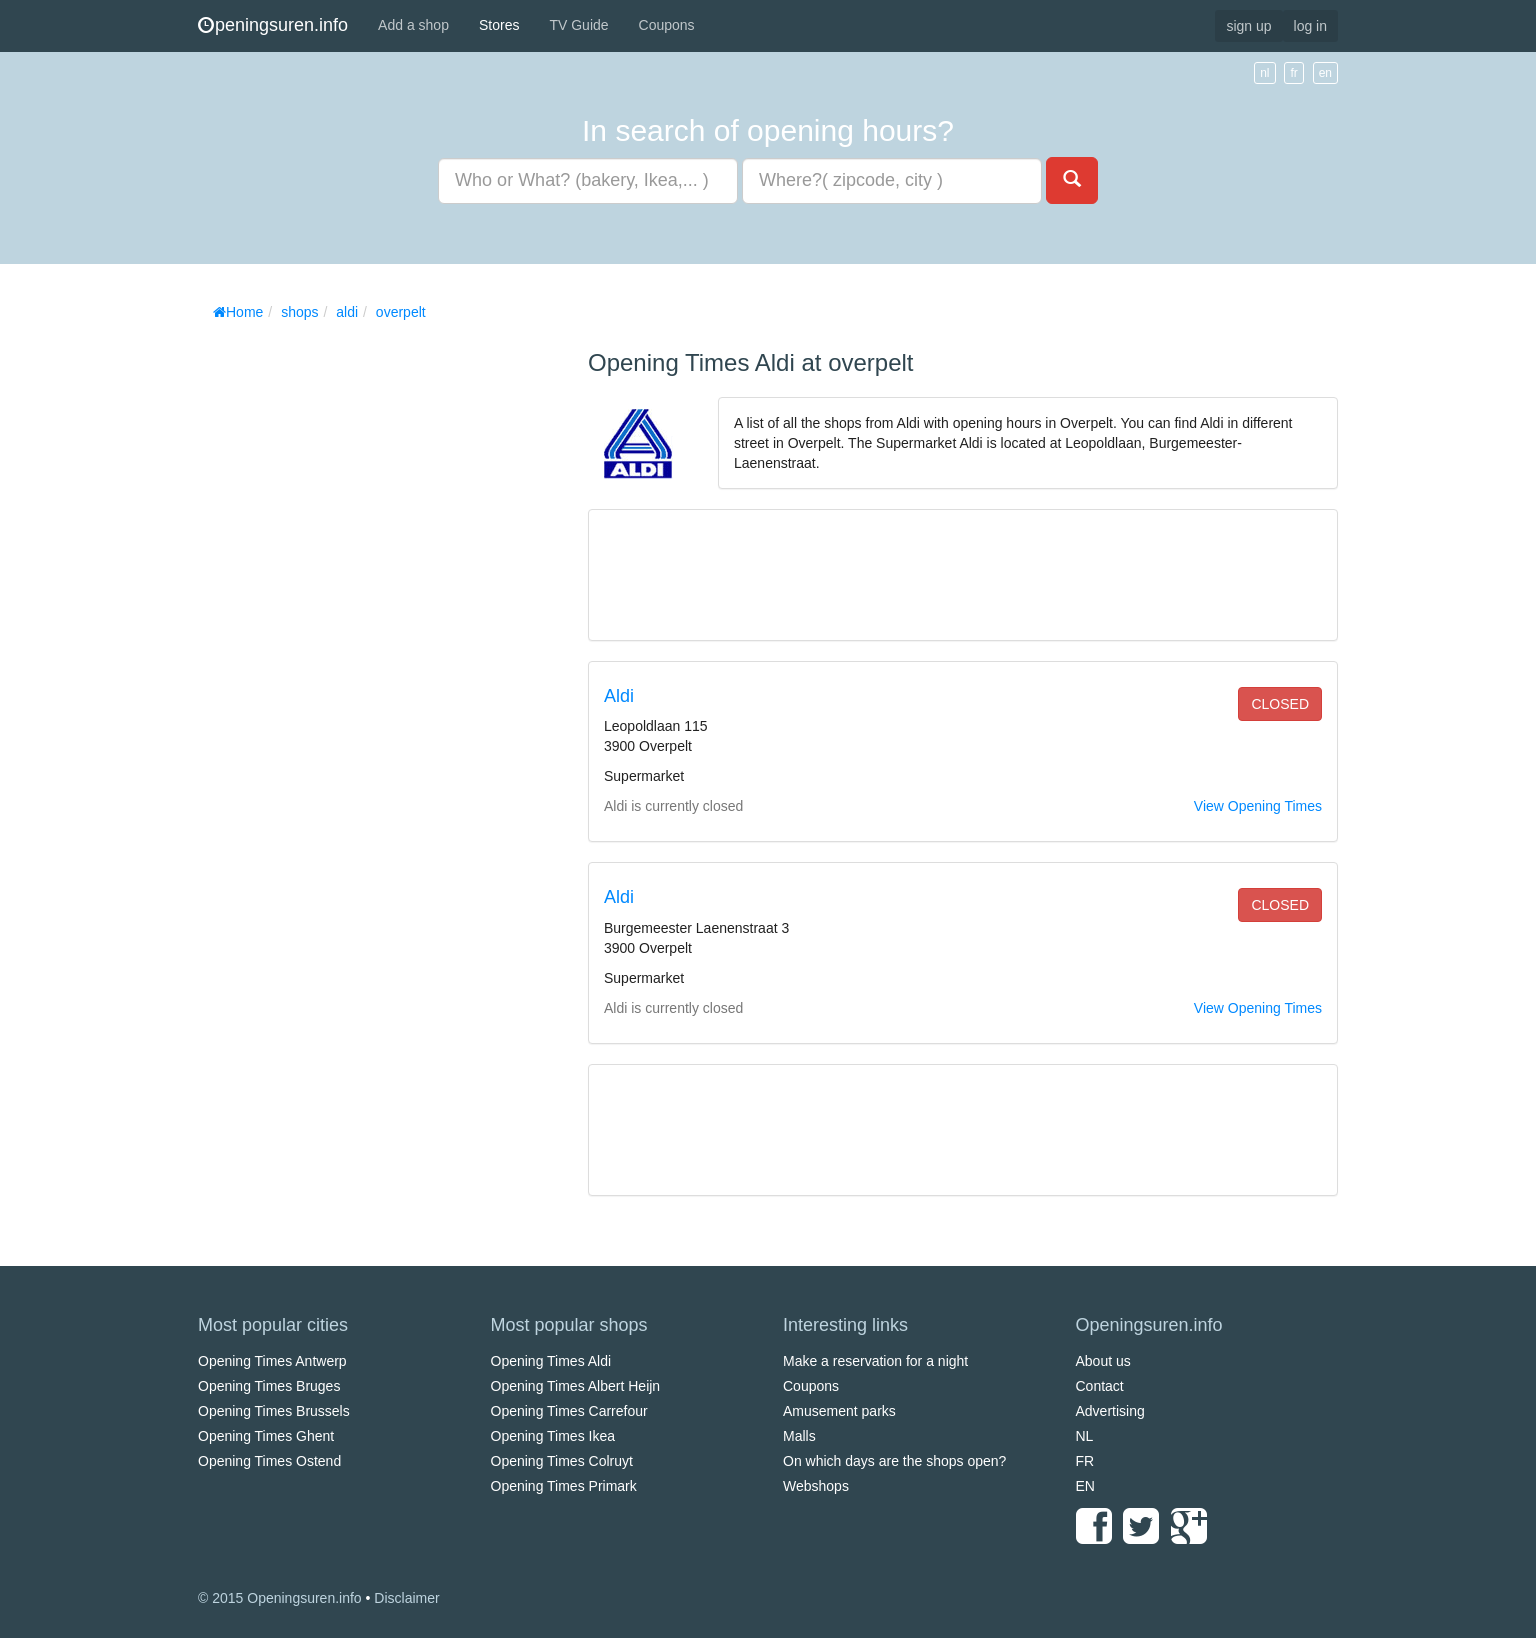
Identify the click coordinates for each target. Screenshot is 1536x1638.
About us (1103, 1361)
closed (1280, 704)
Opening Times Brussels (274, 1411)
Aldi (619, 696)
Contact (1100, 1386)
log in (1310, 26)
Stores (499, 25)
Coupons (667, 25)
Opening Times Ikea (553, 1436)
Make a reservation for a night (875, 1361)
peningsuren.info (273, 25)
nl (1264, 73)
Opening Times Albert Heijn (576, 1386)
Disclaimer (406, 1598)
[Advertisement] (348, 630)
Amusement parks (839, 1411)
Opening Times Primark (564, 1486)
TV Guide (578, 25)
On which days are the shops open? (894, 1461)
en (1325, 73)
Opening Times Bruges (269, 1386)
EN (1085, 1486)
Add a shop (413, 25)
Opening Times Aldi (551, 1361)
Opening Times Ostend (269, 1461)
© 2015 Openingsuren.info (280, 1598)
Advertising (1110, 1411)
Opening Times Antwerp (272, 1361)
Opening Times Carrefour (569, 1411)
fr (1293, 73)
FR (1085, 1461)
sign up (1248, 26)
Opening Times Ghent (266, 1436)
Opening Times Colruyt (562, 1461)
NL (1085, 1436)
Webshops (816, 1486)
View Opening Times (1258, 806)
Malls (799, 1436)
